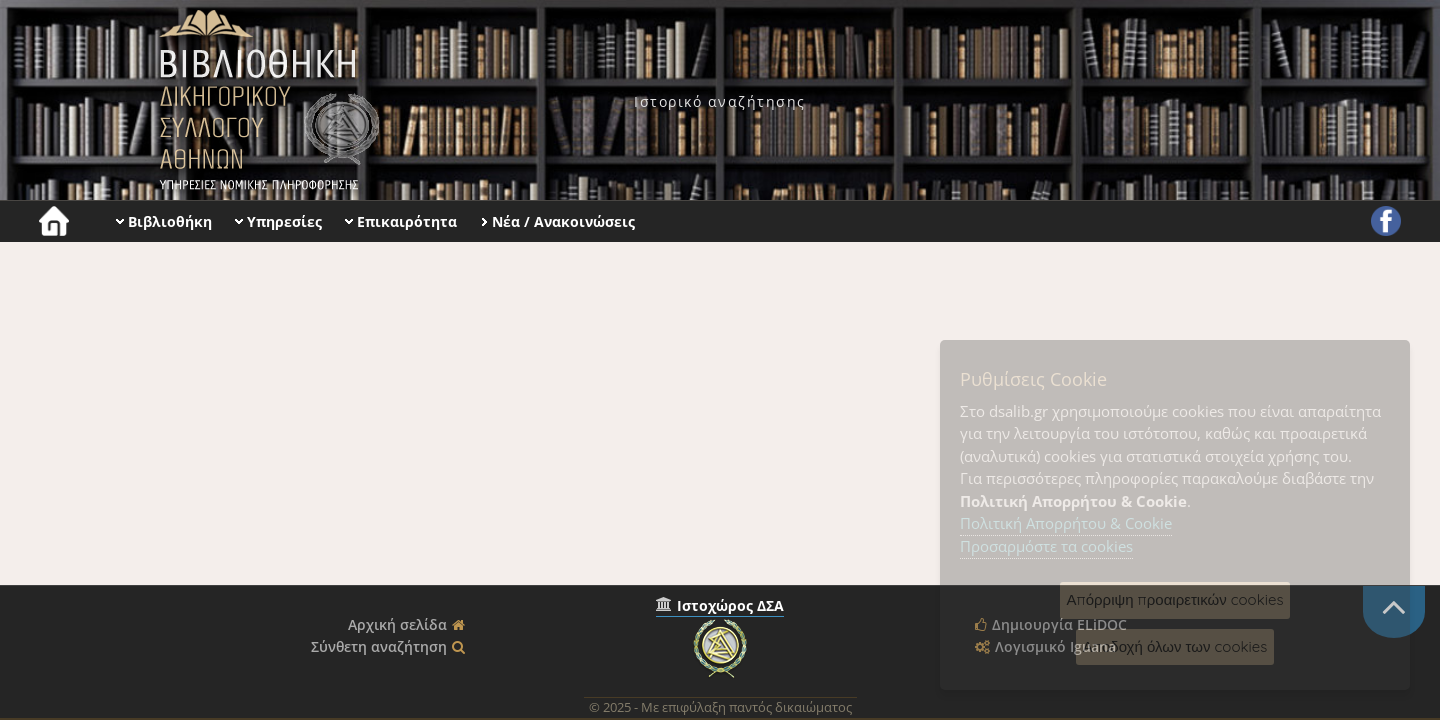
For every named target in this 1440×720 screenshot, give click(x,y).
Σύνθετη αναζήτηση (379, 646)
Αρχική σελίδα (397, 624)
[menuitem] (720, 101)
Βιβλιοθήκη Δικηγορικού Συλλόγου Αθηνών (265, 100)
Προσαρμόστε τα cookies (1046, 546)
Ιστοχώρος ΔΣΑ (730, 605)
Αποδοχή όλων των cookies (1175, 646)
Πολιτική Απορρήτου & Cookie (1066, 523)
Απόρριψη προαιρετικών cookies (1175, 599)
